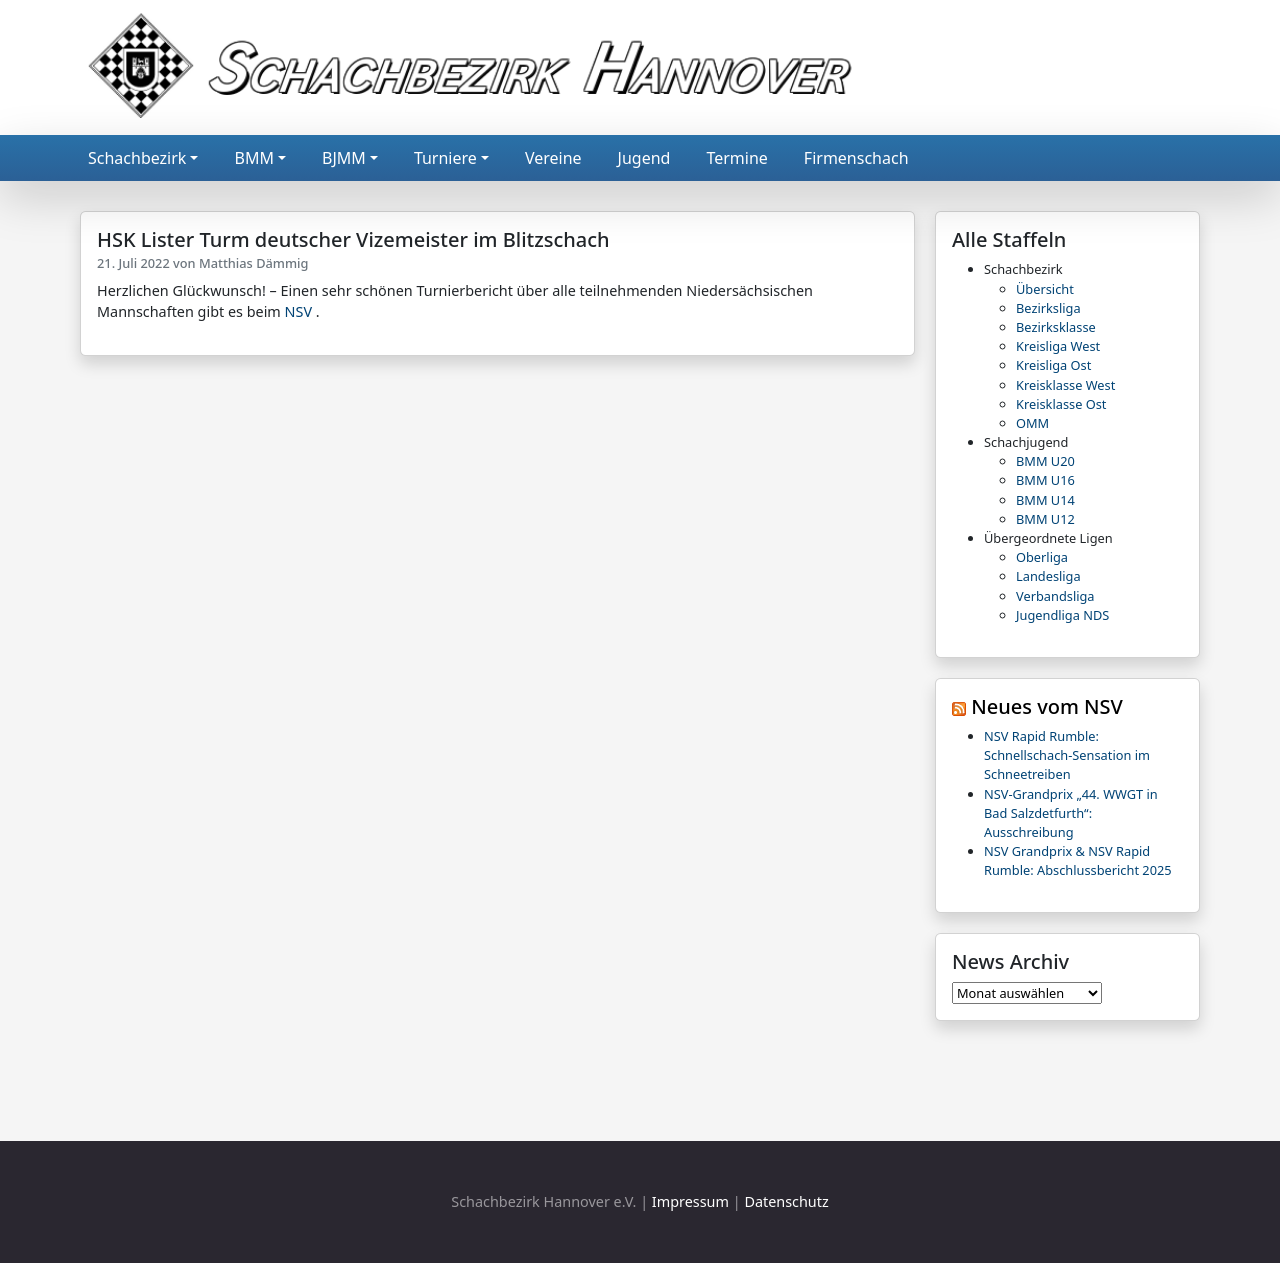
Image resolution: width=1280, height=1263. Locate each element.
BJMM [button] (344, 158)
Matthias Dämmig (254, 263)
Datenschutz (786, 1201)
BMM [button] (253, 158)
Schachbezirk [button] (137, 158)
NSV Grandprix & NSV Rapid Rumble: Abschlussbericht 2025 (1078, 860)
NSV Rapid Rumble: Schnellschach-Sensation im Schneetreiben (1067, 755)
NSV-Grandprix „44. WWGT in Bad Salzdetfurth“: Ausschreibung (1071, 813)
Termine (736, 158)
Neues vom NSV (1047, 706)
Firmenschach (856, 158)
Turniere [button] (445, 158)
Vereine (553, 158)
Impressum (690, 1201)
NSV (298, 311)
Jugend (644, 158)
